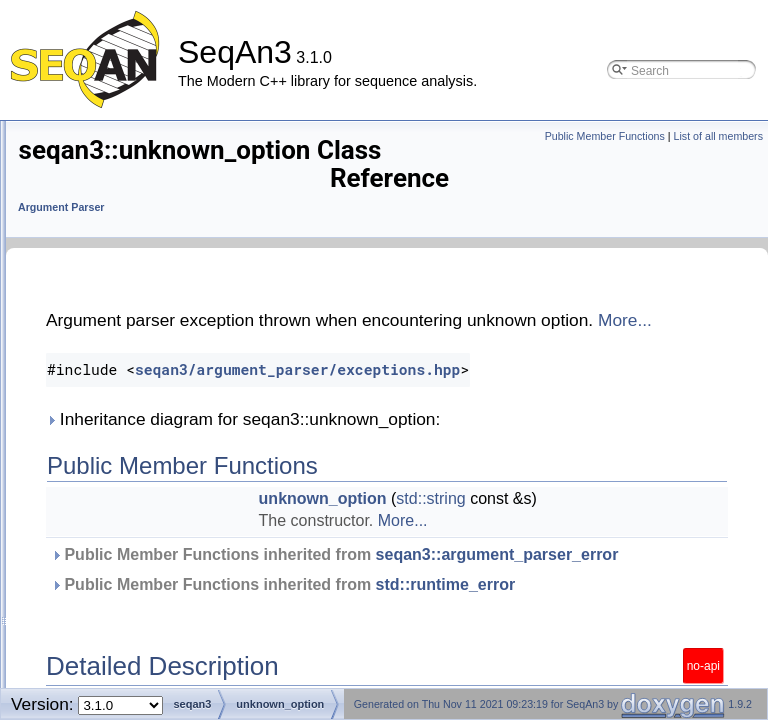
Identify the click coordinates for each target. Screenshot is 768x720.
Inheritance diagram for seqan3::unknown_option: (493, 436)
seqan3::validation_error (137, 469)
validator (91, 496)
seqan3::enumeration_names (152, 604)
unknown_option (498, 515)
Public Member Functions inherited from (461, 582)
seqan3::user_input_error (140, 442)
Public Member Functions (605, 136)
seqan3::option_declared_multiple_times (185, 226)
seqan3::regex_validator (137, 307)
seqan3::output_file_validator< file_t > (177, 280)
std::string (605, 515)
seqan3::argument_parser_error (422, 593)
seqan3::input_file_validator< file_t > (172, 172)
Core (86, 631)
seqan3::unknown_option (140, 415)
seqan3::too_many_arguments (156, 388)
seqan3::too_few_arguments (150, 361)
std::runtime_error (371, 645)
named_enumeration (127, 199)
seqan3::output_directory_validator (168, 253)
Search (93, 685)
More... (454, 337)
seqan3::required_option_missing (164, 334)
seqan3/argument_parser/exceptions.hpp (547, 386)
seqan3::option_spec (127, 550)
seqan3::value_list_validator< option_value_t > (203, 523)
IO (78, 658)
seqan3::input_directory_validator (164, 145)
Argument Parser (311, 194)
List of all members (718, 136)
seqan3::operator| (118, 577)
